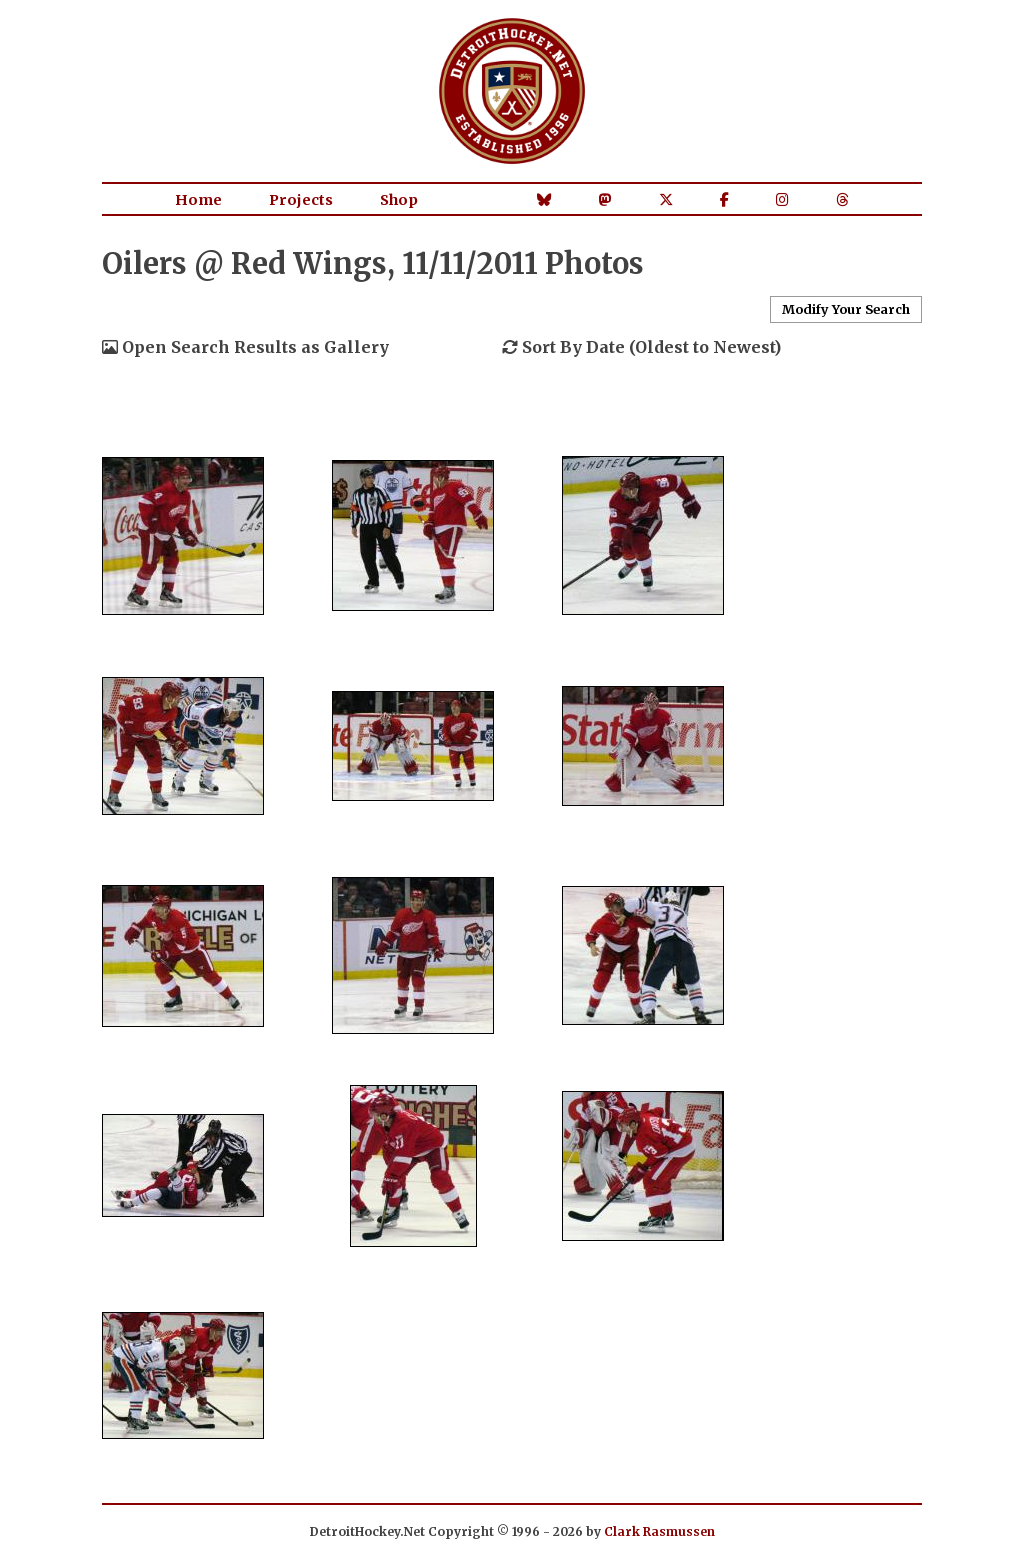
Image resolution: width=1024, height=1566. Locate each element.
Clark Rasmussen (659, 1531)
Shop (399, 200)
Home (198, 200)
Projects (301, 200)
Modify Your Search (846, 309)
